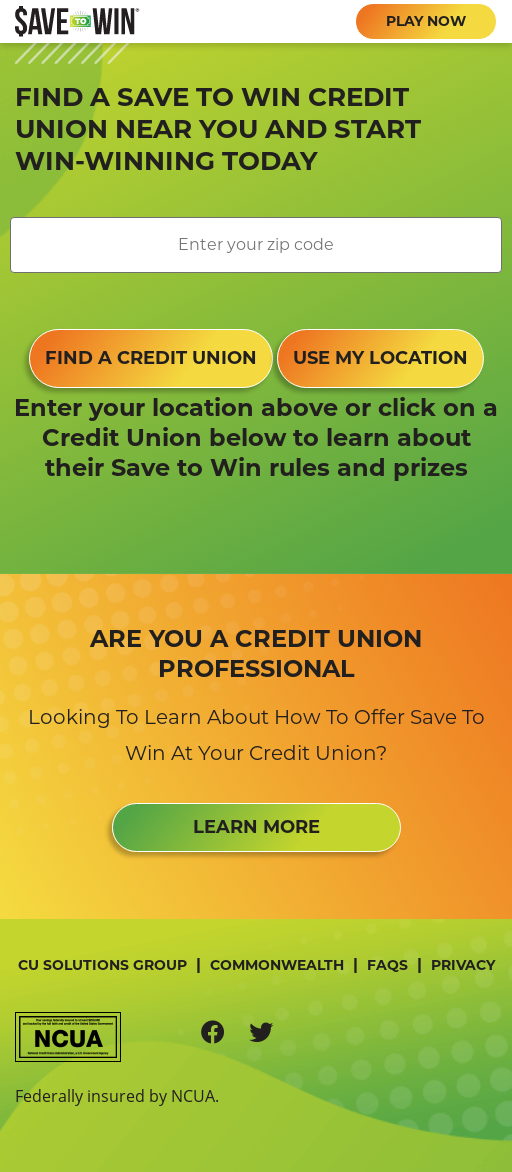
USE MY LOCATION (380, 358)
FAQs (387, 965)
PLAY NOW (426, 21)
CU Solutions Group (102, 965)
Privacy (463, 965)
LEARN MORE (256, 827)
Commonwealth (277, 965)
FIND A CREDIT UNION (151, 358)
